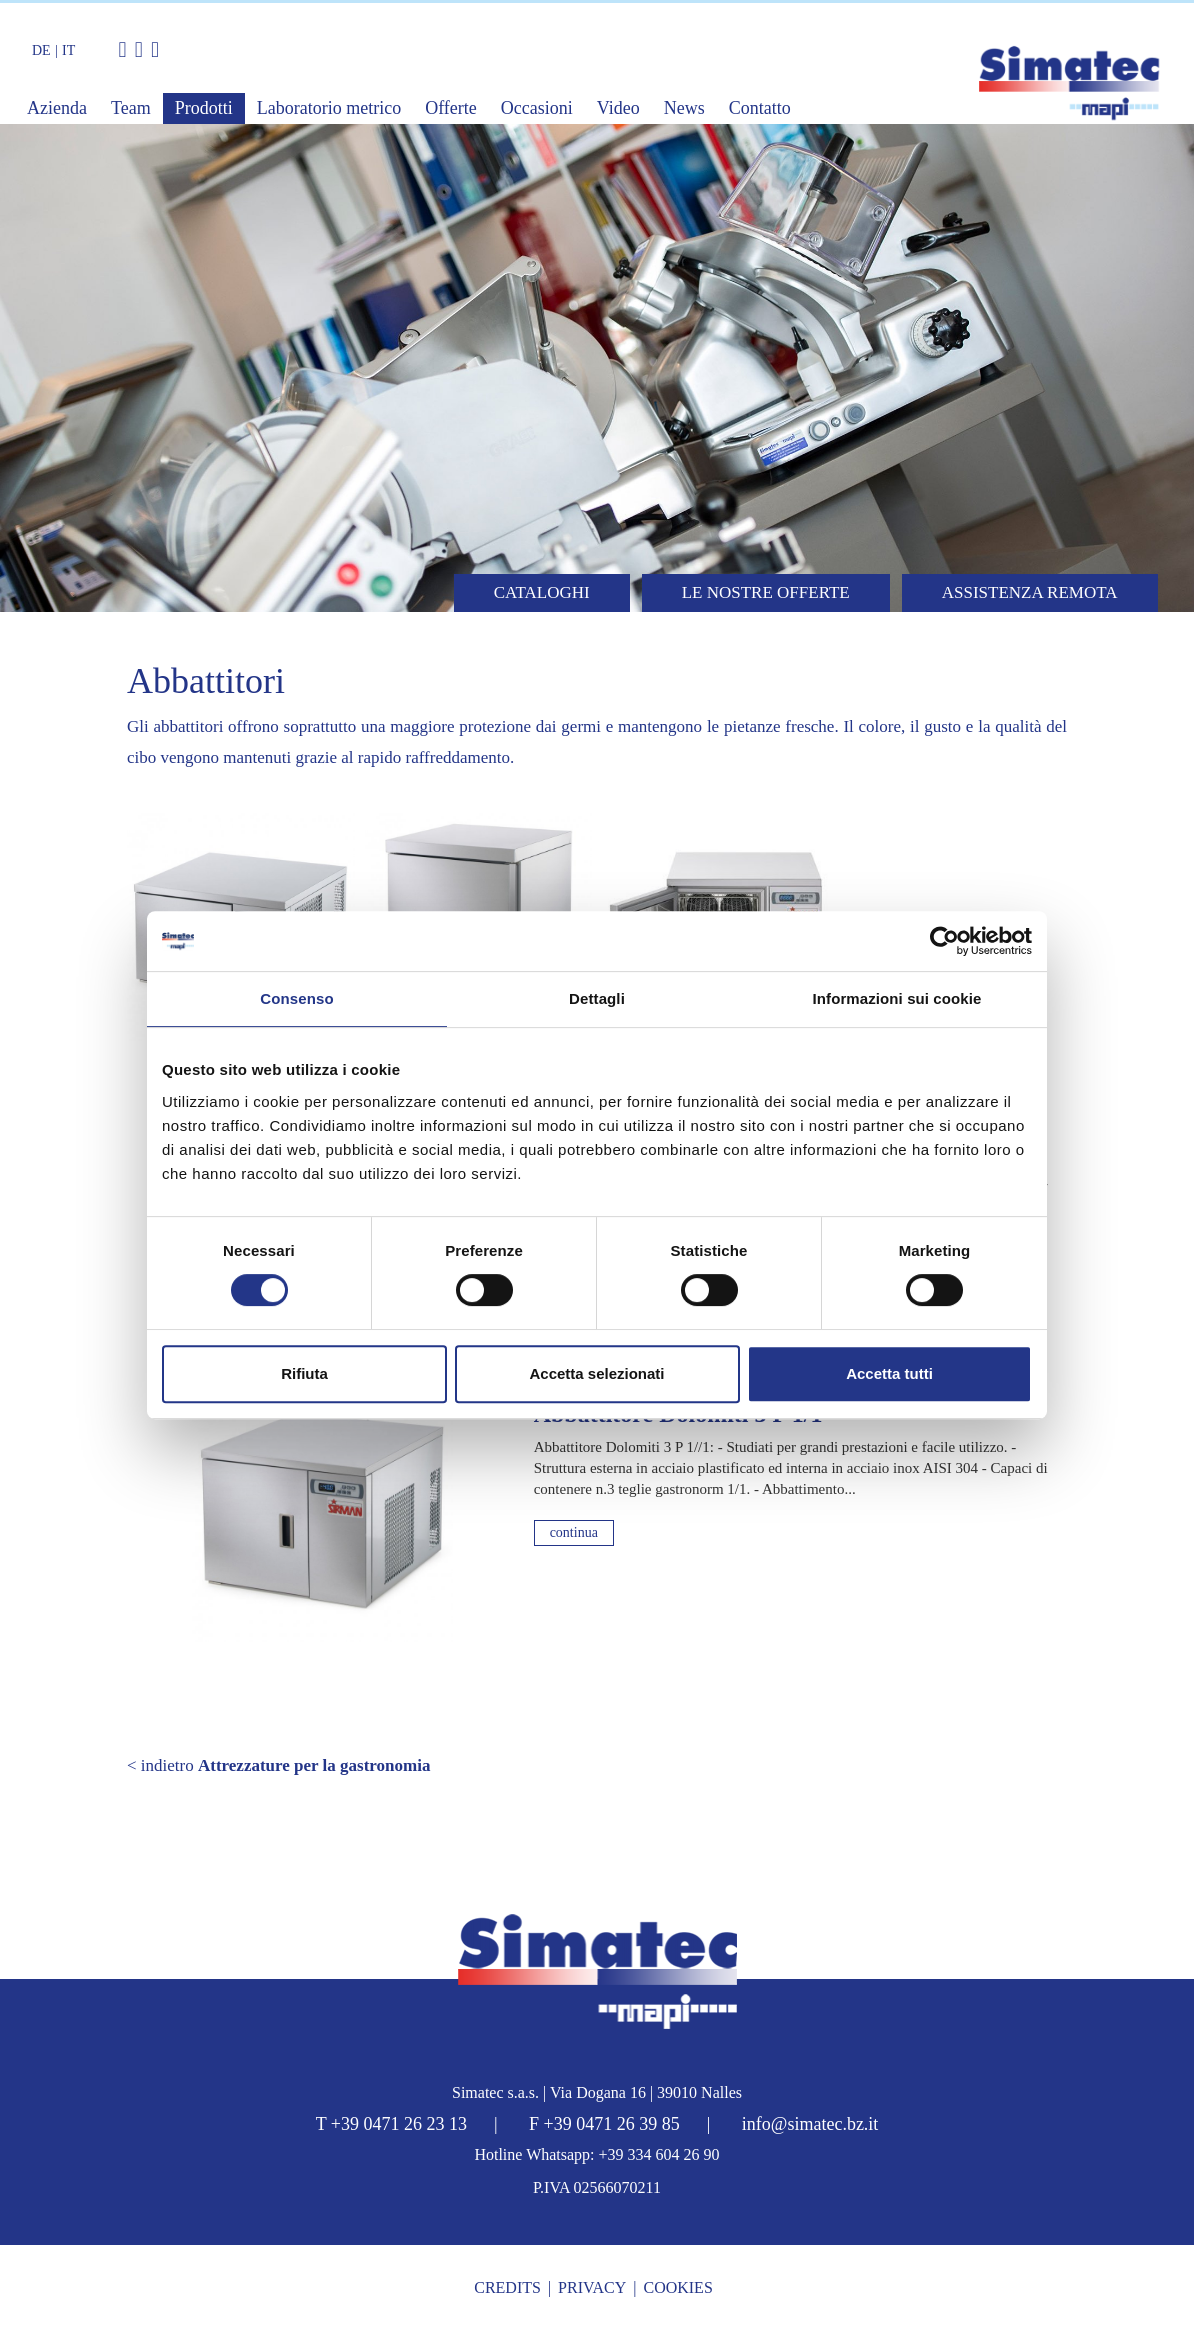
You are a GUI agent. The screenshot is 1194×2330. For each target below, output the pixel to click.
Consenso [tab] (296, 998)
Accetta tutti (889, 1373)
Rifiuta (304, 1373)
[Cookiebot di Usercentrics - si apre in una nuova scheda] (944, 941)
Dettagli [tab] (597, 998)
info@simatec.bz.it (810, 2124)
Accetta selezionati (596, 1373)
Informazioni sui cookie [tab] (897, 998)
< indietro (278, 1765)
